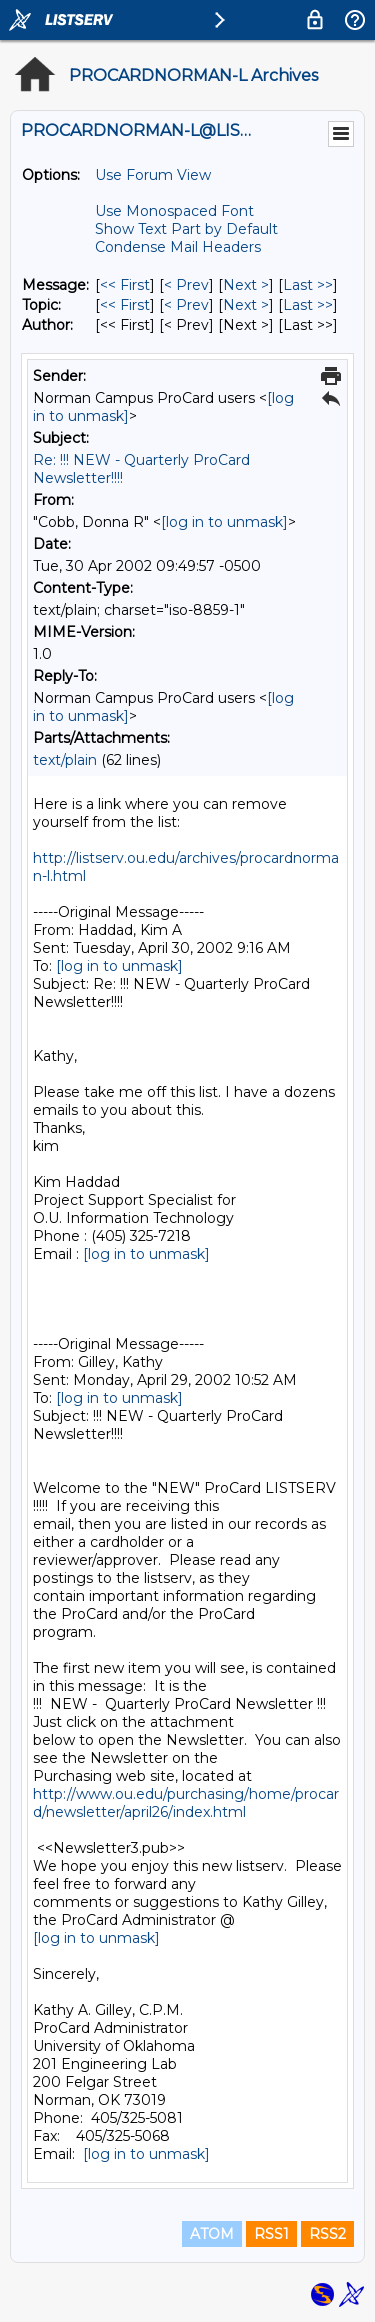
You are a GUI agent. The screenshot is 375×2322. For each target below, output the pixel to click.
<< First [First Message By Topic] (125, 305)
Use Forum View (153, 175)
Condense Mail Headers (178, 247)
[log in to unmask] (224, 522)
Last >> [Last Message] (308, 285)
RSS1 (271, 2234)
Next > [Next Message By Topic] (246, 305)
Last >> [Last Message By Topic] (308, 305)
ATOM (212, 2234)
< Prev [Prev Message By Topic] (186, 305)
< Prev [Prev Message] (186, 285)
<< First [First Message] (125, 285)
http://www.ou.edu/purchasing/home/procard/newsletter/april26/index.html (186, 1803)
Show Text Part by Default (186, 229)
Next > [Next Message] (246, 285)
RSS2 (327, 2234)
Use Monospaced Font (174, 211)
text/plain (65, 760)
